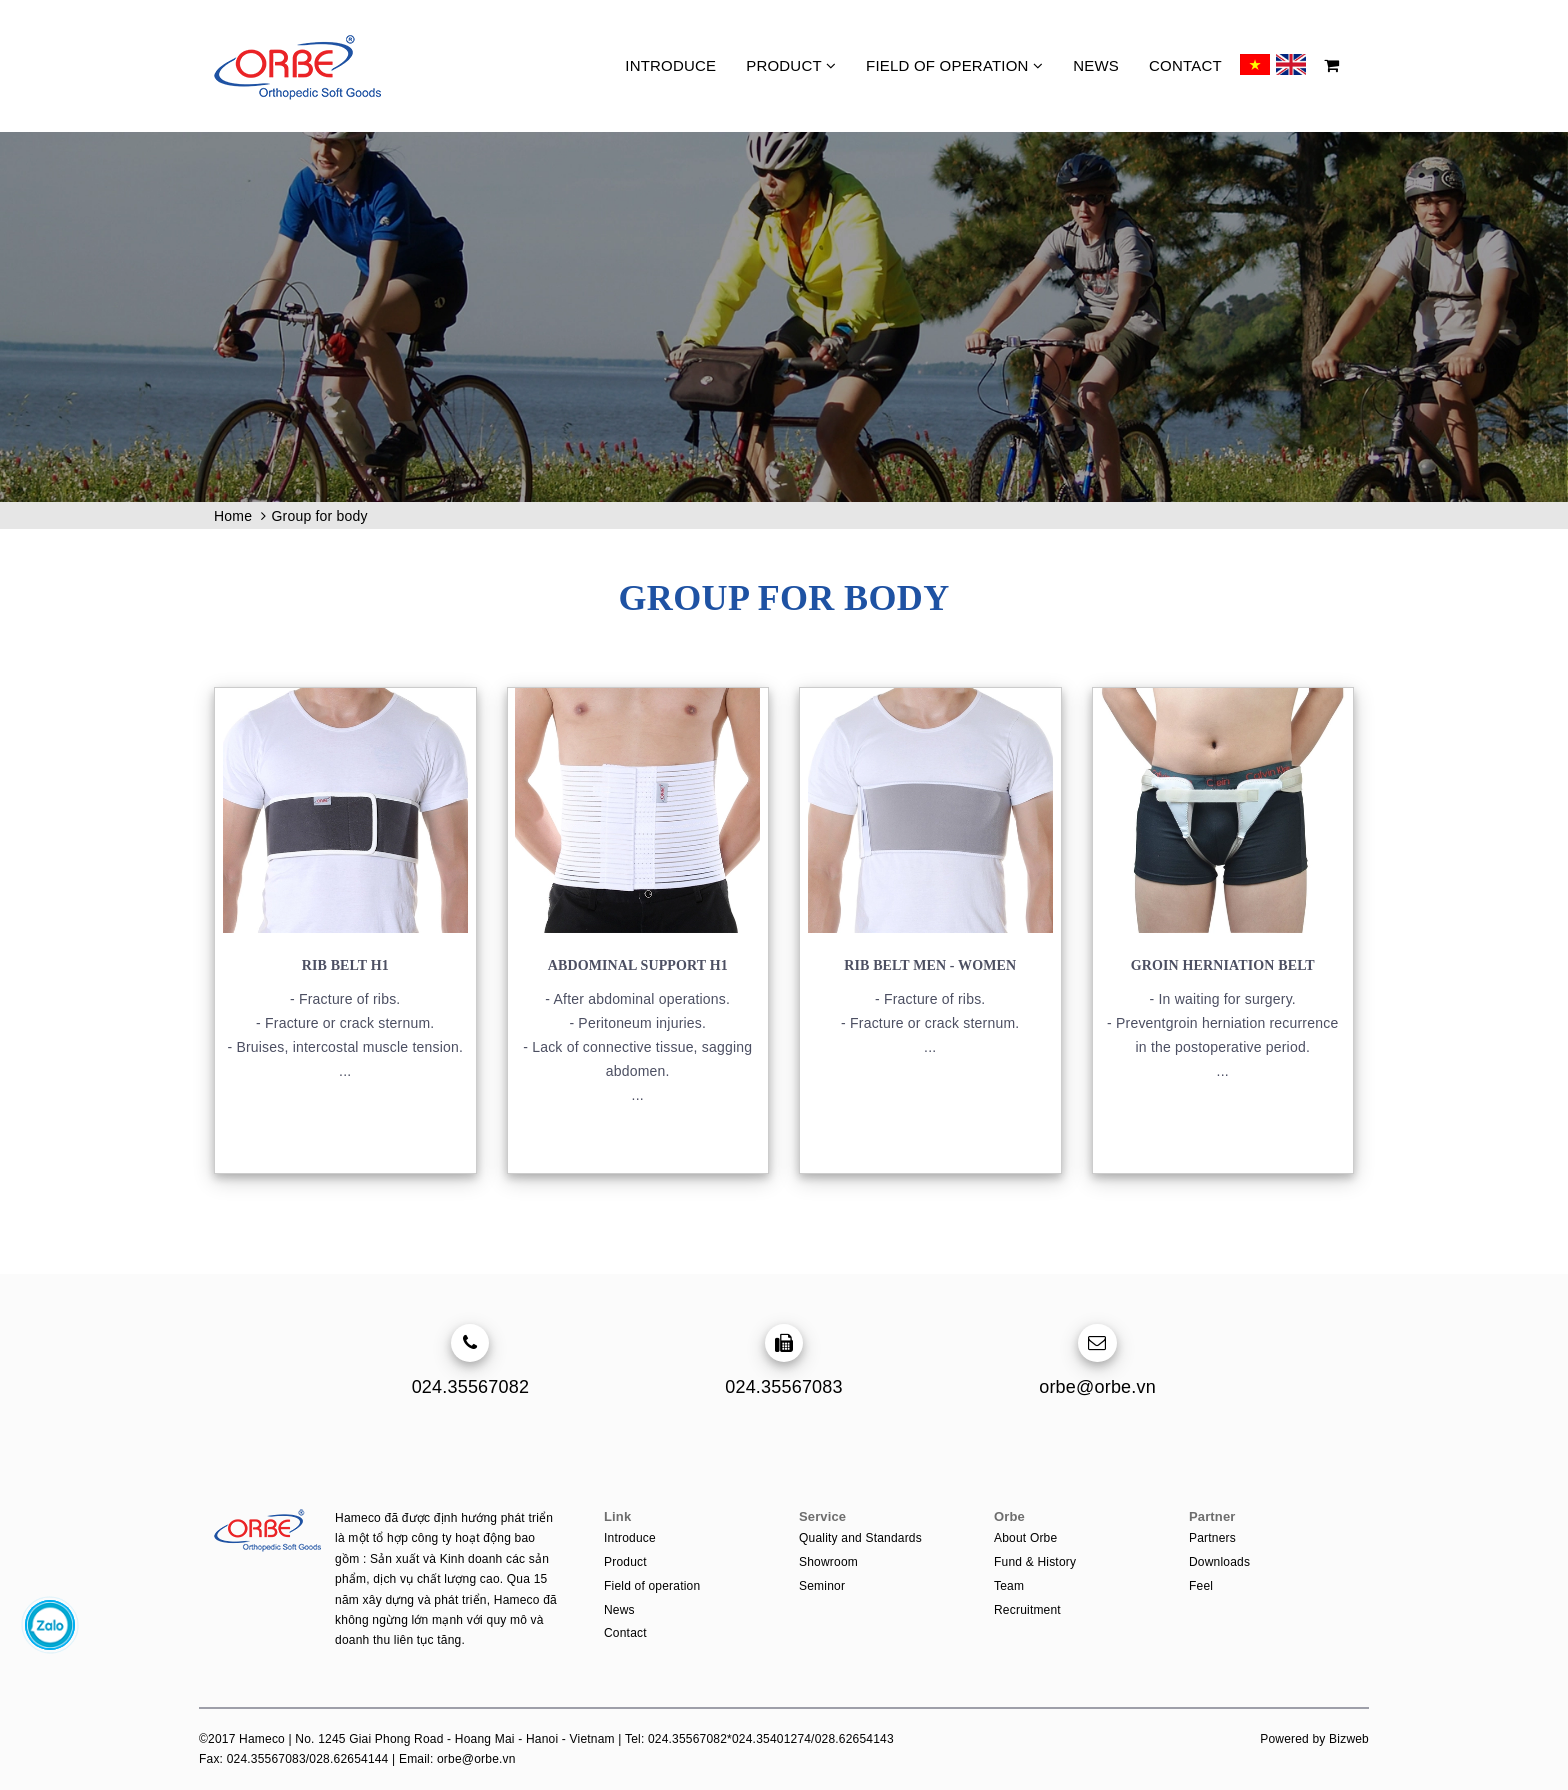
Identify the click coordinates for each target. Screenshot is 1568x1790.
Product (791, 65)
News (1096, 65)
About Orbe (1025, 1538)
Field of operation (954, 65)
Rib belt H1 (345, 965)
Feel (1201, 1586)
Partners (1212, 1538)
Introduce (670, 65)
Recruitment (1027, 1610)
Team (1009, 1586)
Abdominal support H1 (638, 965)
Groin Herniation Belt (1223, 965)
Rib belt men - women (930, 965)
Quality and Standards (860, 1538)
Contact (1185, 65)
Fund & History (1035, 1562)
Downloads (1219, 1562)
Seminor (822, 1586)
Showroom (828, 1562)
